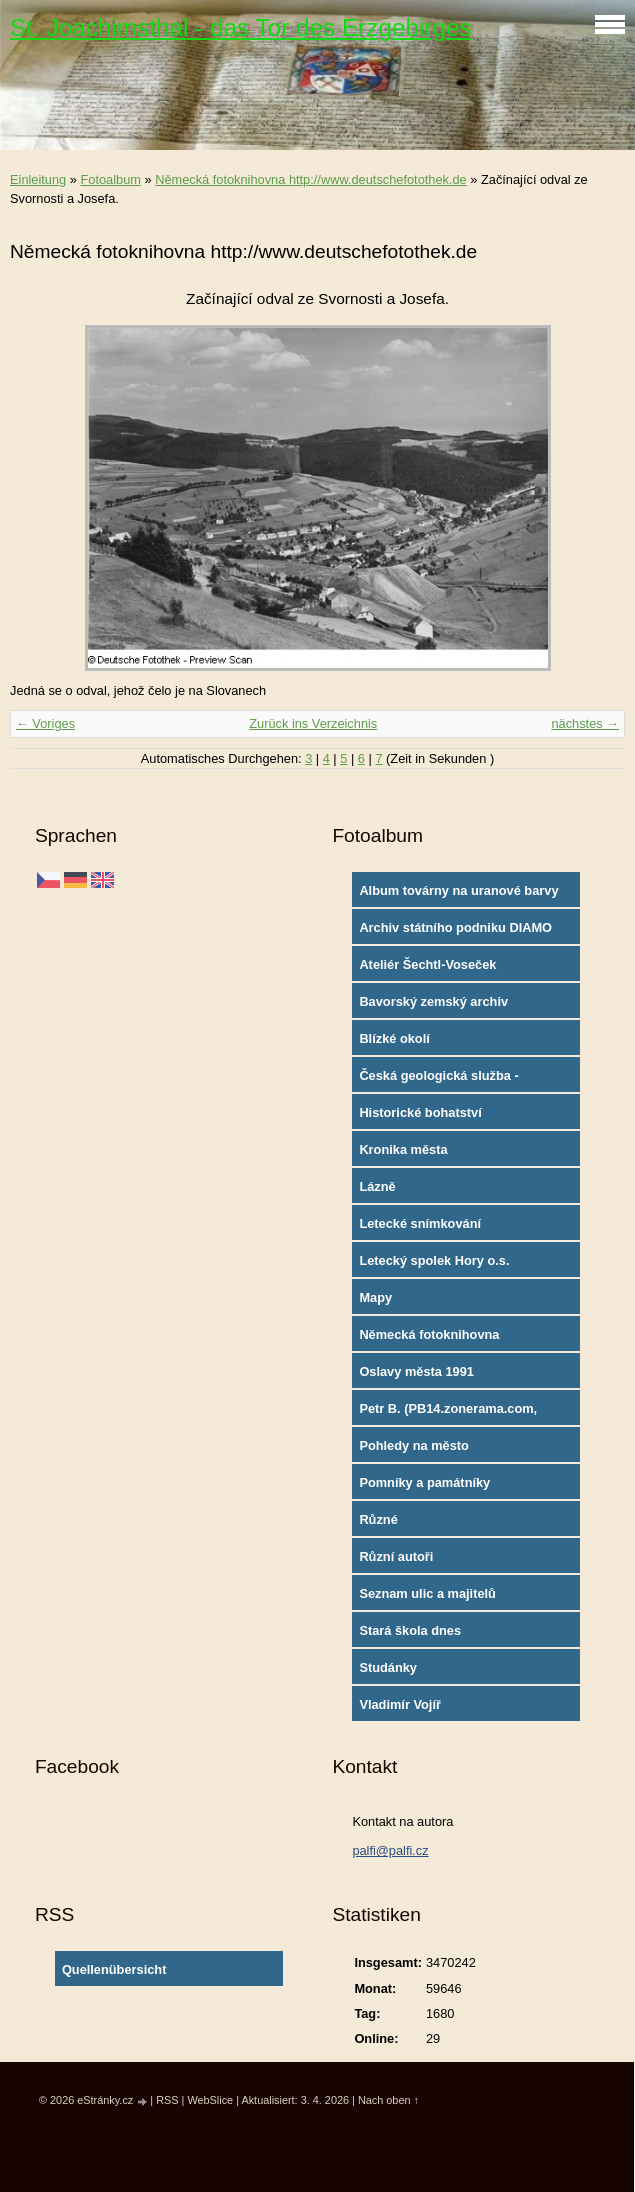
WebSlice (210, 2100)
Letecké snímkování (420, 1223)
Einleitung (38, 179)
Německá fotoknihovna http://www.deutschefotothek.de (311, 179)
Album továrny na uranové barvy (458, 890)
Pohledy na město (414, 1445)
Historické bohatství (420, 1112)
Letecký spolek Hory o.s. (434, 1260)
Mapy (375, 1297)
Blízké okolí (394, 1038)
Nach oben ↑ (388, 2100)
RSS (167, 2100)
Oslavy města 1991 (416, 1371)
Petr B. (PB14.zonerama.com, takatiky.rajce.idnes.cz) (448, 1413)
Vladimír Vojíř (400, 1704)
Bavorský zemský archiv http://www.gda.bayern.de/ (438, 1006)
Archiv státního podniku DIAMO (455, 927)
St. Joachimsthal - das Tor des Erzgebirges (241, 27)
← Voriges (45, 723)
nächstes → (585, 723)
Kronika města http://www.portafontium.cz (441, 1154)
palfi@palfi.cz (390, 1850)
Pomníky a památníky (424, 1482)
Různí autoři (396, 1556)
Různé (378, 1519)
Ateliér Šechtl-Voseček (427, 964)
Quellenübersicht (114, 1969)
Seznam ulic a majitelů (427, 1593)
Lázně (377, 1186)
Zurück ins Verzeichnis (313, 723)
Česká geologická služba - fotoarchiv (438, 1080)
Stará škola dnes (410, 1630)
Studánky (388, 1667)
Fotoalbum (110, 179)
